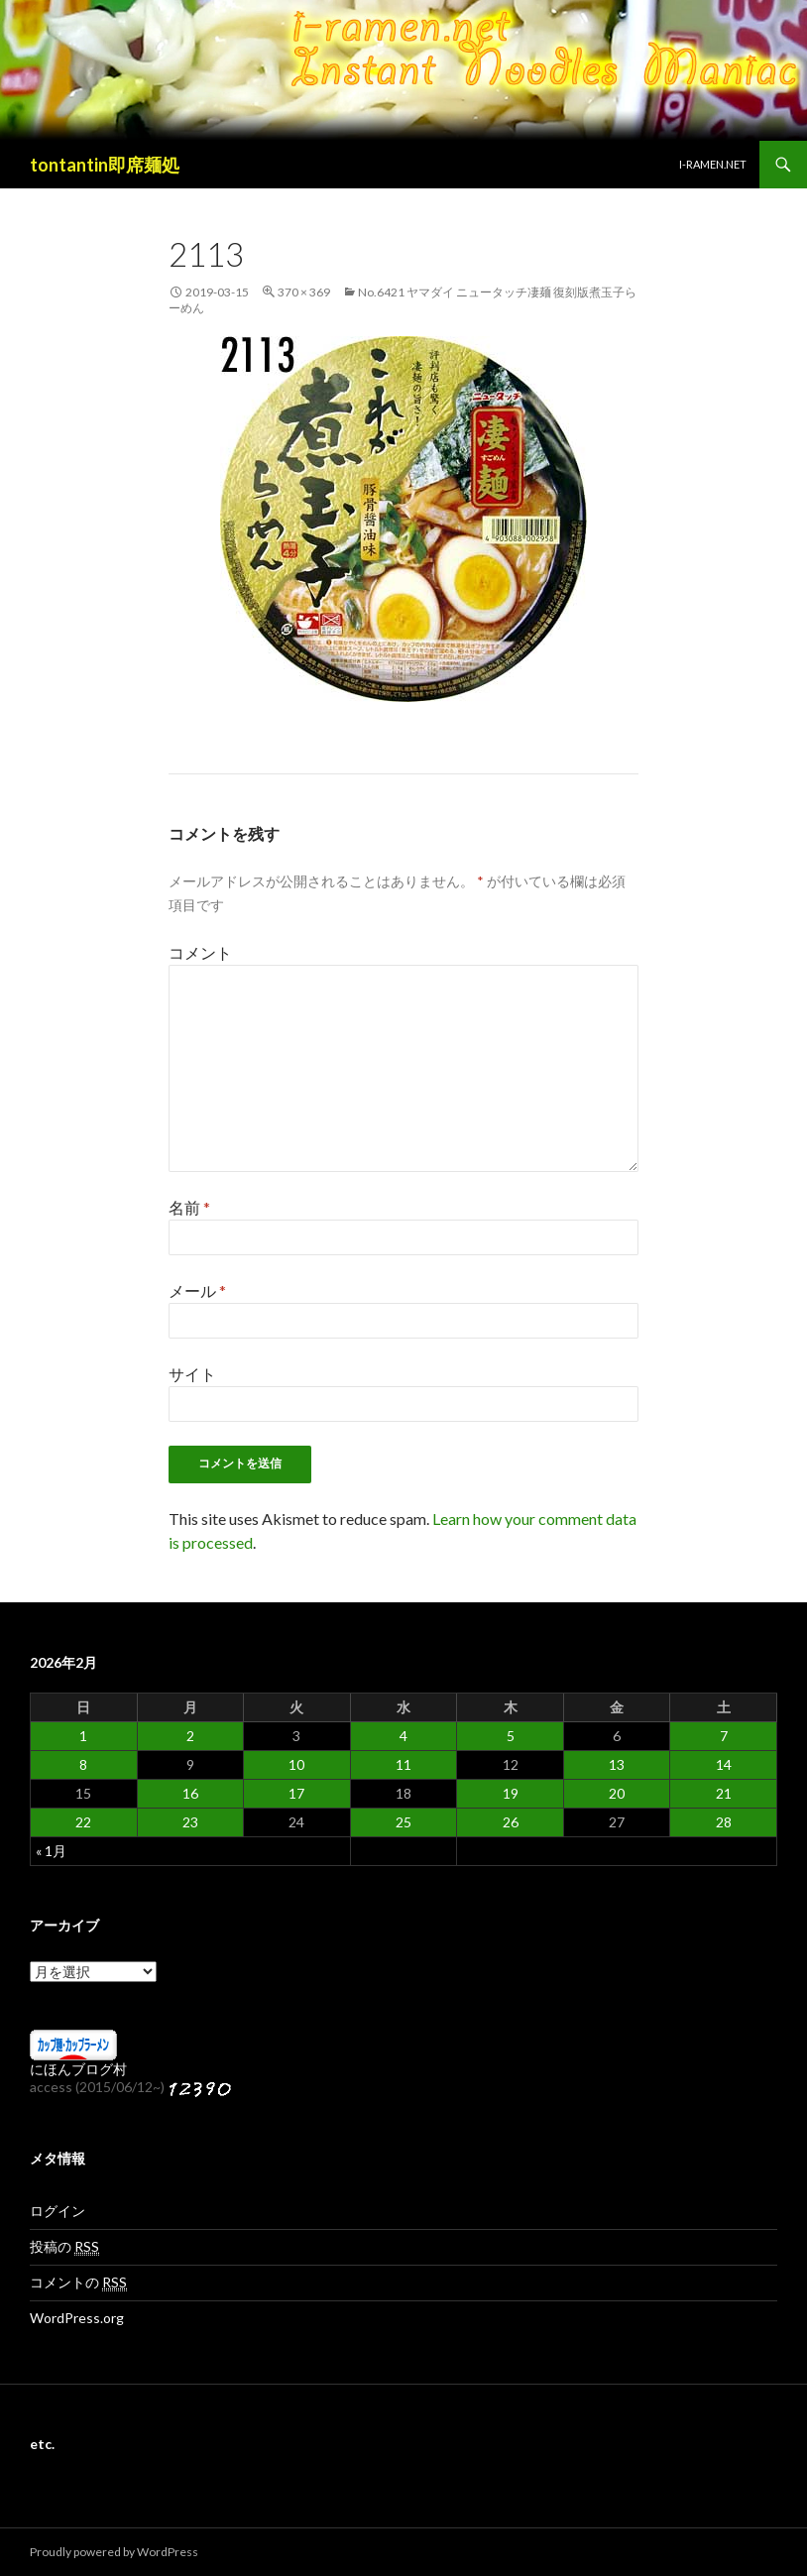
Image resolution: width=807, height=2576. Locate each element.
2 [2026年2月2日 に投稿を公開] (190, 1735)
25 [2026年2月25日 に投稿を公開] (403, 1822)
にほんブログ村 (78, 2068)
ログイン (57, 2210)
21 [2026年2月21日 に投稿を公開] (724, 1793)
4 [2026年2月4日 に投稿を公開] (403, 1735)
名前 (189, 1207)
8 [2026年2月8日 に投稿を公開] (83, 1764)
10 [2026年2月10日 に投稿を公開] (296, 1764)
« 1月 (51, 1850)
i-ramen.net (713, 164)
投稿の (64, 2247)
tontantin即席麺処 (104, 165)
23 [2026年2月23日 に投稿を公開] (190, 1822)
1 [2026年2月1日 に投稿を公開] (83, 1735)
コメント (200, 952)
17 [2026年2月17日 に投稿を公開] (296, 1793)
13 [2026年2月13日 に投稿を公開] (617, 1764)
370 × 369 (304, 292)
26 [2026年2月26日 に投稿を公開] (511, 1822)
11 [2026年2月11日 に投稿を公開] (403, 1764)
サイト (192, 1373)
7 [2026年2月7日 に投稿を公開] (724, 1735)
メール (197, 1290)
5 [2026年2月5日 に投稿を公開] (511, 1735)
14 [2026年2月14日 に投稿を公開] (724, 1764)
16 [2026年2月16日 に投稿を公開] (190, 1793)
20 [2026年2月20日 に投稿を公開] (617, 1793)
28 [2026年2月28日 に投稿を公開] (724, 1822)
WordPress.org (77, 2317)
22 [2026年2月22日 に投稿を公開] (83, 1822)
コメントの (78, 2282)
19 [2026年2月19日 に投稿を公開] (511, 1793)
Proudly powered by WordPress (114, 2551)
